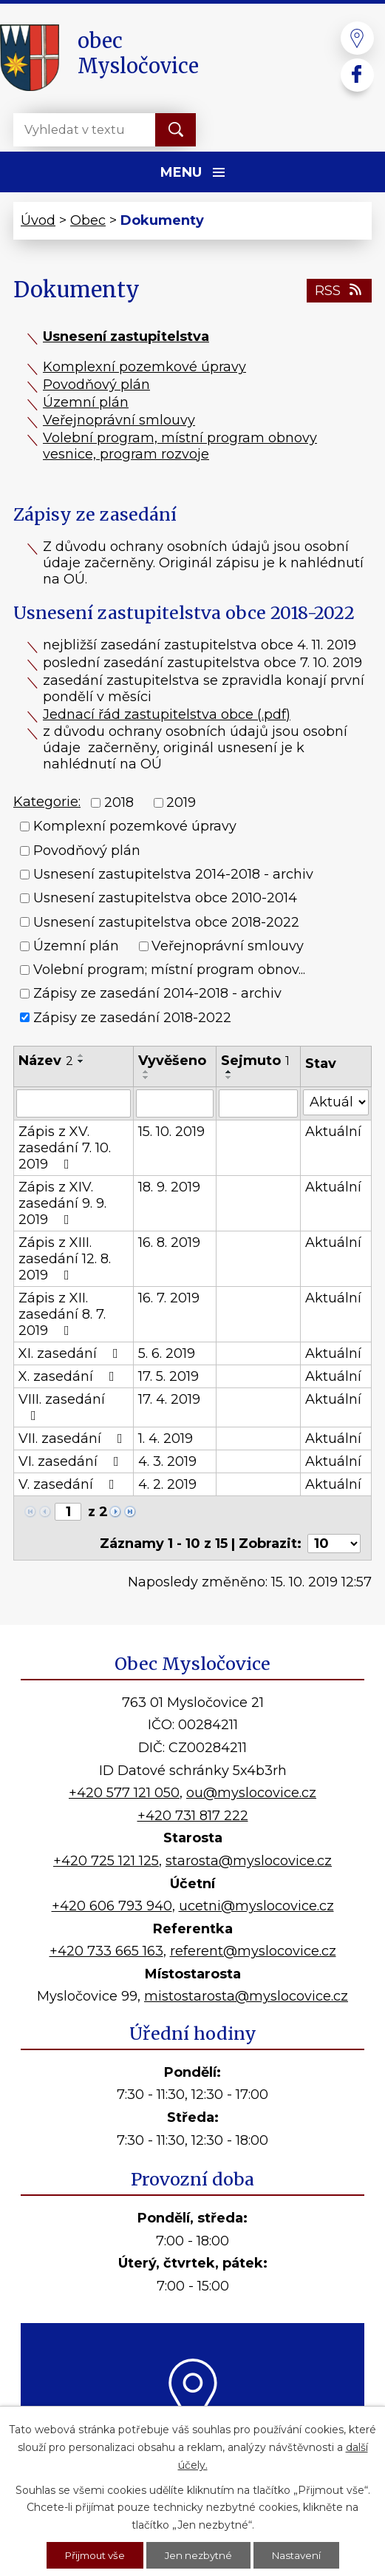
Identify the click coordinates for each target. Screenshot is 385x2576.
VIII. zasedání (61, 1406)
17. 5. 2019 (168, 1376)
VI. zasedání (71, 1461)
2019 (181, 802)
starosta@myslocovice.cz (249, 1861)
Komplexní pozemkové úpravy (144, 367)
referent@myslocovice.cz (253, 1951)
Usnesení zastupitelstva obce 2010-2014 (165, 898)
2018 (119, 802)
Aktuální (333, 1131)
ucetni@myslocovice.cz (256, 1906)
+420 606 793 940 (112, 1906)
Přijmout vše (91, 2554)
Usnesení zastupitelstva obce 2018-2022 (166, 922)
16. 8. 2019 (169, 1242)
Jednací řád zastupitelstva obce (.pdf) (166, 714)
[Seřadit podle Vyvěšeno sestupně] (146, 1078)
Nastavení (301, 2554)
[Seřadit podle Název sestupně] (81, 1061)
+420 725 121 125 (106, 1861)
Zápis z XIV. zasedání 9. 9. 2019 (62, 1203)
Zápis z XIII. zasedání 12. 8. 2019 (64, 1258)
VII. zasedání (73, 1438)
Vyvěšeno (172, 1060)
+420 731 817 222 (192, 1816)
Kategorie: (47, 802)
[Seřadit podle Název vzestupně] (81, 1055)
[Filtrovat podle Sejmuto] (258, 1103)
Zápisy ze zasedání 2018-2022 (132, 1018)
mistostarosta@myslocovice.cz (246, 1996)
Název (45, 1060)
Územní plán (86, 402)
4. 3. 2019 (167, 1461)
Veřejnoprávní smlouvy (119, 420)
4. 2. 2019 (167, 1484)
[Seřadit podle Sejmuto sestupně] (229, 1078)
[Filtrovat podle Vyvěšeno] (175, 1103)
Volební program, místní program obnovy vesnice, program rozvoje (180, 446)
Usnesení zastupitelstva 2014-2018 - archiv (173, 874)
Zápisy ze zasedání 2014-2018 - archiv (157, 994)
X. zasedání (69, 1376)
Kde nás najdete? (192, 2447)
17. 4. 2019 (169, 1399)
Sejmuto (255, 1060)
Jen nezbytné (200, 2554)
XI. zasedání (71, 1353)
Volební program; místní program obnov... (169, 969)
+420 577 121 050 (124, 1793)
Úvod (38, 220)
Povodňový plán (96, 384)
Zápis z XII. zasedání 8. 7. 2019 (62, 1314)
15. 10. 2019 (171, 1131)
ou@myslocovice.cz (251, 1793)
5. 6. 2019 (166, 1353)
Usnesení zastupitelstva (126, 336)
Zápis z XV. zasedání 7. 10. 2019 (64, 1147)
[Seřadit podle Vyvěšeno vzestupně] (146, 1072)
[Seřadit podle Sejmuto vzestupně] (229, 1072)
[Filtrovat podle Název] (73, 1103)
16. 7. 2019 (169, 1298)
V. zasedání (69, 1484)
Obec (88, 220)
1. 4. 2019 (165, 1438)
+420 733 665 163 (106, 1951)
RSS (339, 291)
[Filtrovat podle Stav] (336, 1102)
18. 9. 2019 (169, 1187)
